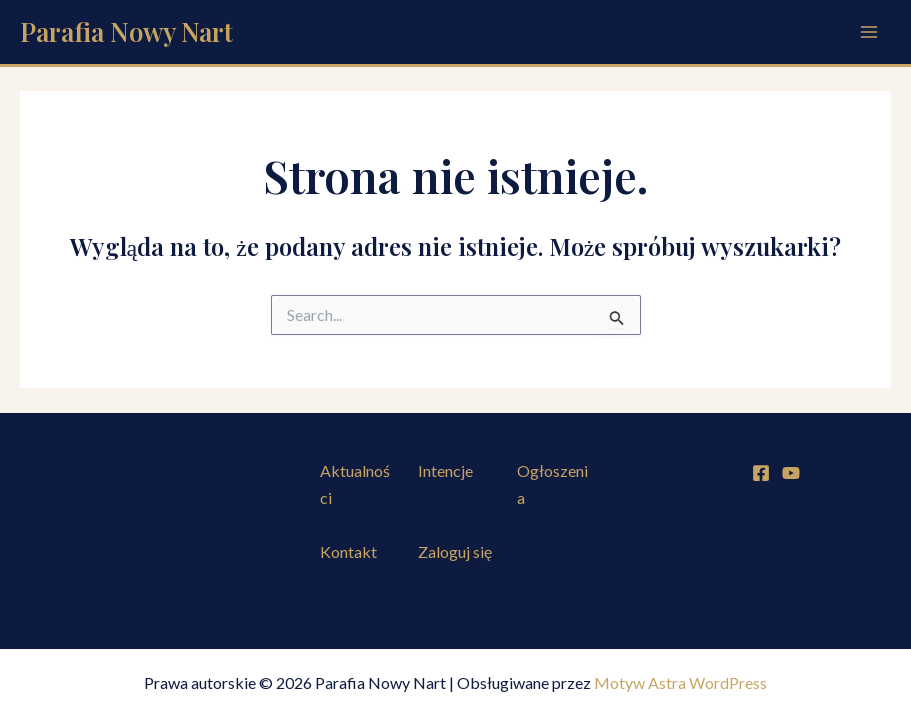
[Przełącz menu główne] (869, 32)
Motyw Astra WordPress (680, 682)
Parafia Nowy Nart (126, 31)
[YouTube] (791, 473)
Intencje (445, 470)
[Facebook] (761, 473)
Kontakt (348, 551)
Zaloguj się (455, 551)
